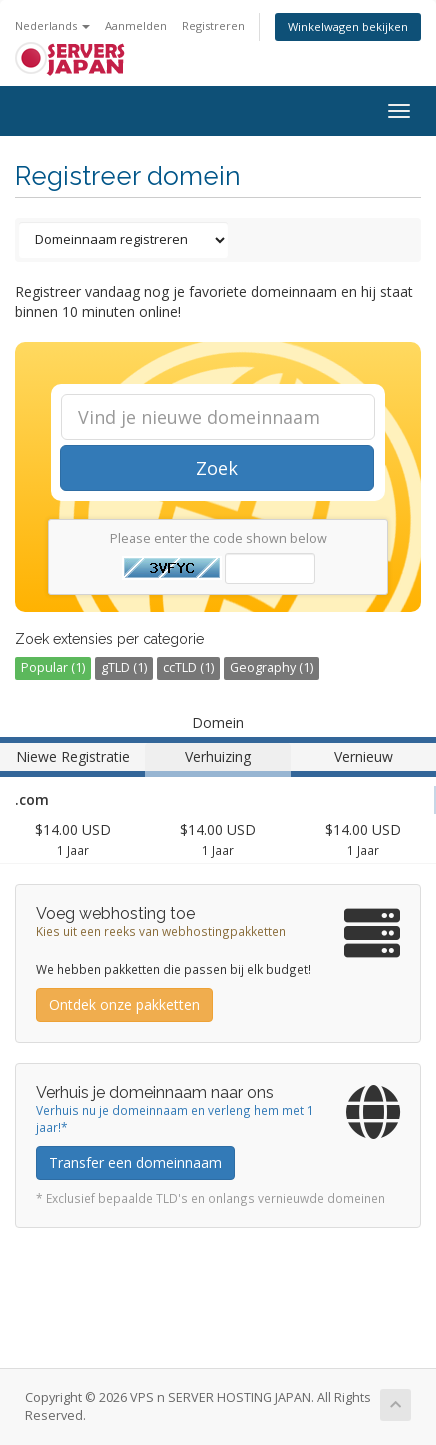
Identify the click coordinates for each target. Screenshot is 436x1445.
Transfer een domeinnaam (135, 1162)
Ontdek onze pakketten (124, 1004)
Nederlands (52, 25)
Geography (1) (271, 667)
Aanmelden (136, 25)
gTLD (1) (124, 667)
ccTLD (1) (188, 667)
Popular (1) (53, 667)
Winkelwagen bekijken (348, 26)
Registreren (213, 25)
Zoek (217, 468)
